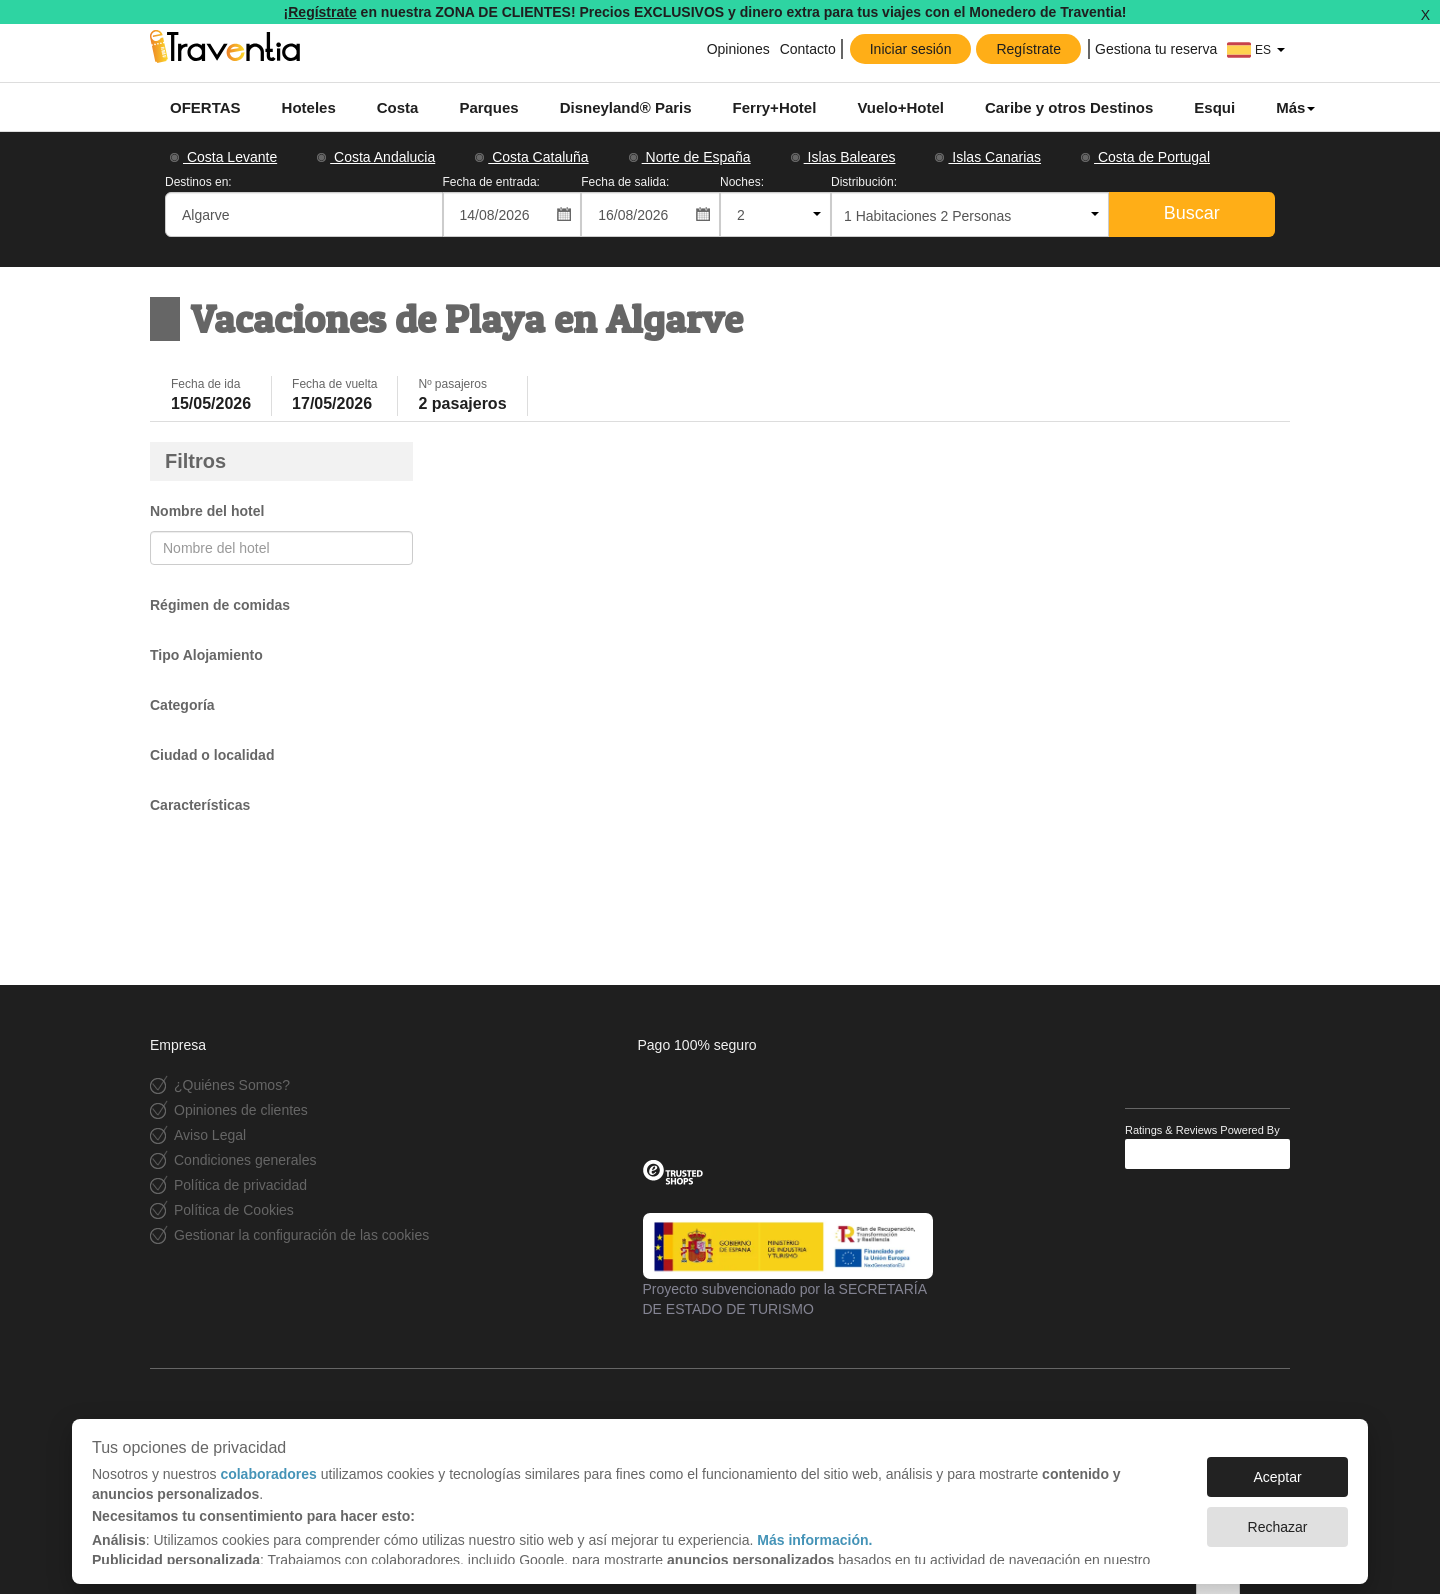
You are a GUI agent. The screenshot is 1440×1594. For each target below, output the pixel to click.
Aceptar (1277, 1467)
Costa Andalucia (376, 157)
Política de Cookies (234, 1210)
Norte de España (690, 157)
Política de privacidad (240, 1185)
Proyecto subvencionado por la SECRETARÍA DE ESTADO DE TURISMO (788, 1265)
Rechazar (1278, 1517)
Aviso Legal (210, 1135)
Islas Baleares (843, 157)
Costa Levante (223, 157)
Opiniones (736, 49)
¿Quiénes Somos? (232, 1085)
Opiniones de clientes (241, 1110)
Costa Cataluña (531, 157)
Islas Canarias (988, 157)
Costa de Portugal (1145, 157)
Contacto (808, 49)
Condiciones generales (245, 1160)
